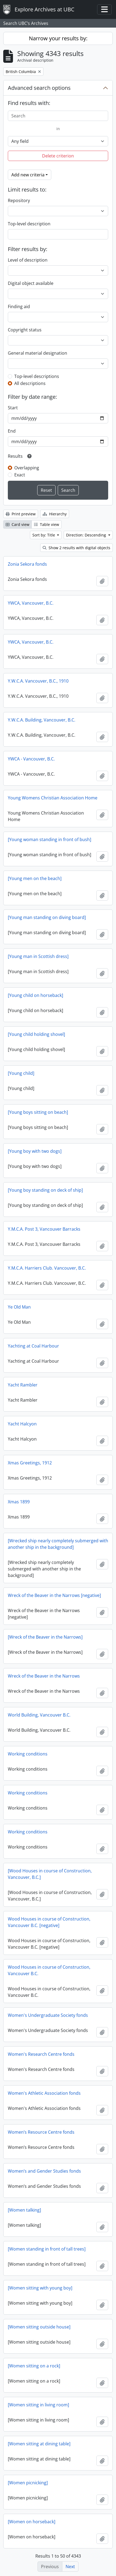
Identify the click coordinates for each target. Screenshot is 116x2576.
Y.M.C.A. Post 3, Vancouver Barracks (44, 1229)
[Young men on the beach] (35, 878)
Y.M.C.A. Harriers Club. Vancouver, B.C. (47, 1268)
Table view (46, 524)
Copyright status (25, 330)
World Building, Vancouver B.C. (39, 1715)
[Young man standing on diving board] (47, 917)
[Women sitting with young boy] (40, 2288)
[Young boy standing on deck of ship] (45, 1190)
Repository (19, 200)
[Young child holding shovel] (36, 1034)
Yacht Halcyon (22, 1424)
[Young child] (21, 1073)
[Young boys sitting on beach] (38, 1112)
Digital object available (30, 283)
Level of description (27, 260)
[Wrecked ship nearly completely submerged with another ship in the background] (58, 1544)
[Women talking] (24, 2210)
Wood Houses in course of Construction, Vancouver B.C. (49, 1970)
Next (70, 2567)
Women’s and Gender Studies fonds (44, 2171)
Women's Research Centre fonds (41, 2054)
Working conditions (27, 1754)
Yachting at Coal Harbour (33, 1346)
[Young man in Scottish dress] (38, 956)
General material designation (37, 353)
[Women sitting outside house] (39, 2327)
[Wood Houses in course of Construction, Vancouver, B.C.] (50, 1874)
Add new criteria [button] (28, 175)
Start (13, 408)
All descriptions (30, 383)
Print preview (21, 513)
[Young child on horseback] (35, 995)
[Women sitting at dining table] (39, 2444)
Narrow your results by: (58, 38)
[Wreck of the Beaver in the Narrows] (45, 1637)
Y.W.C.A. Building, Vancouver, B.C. (41, 720)
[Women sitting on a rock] (34, 2366)
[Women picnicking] (28, 2483)
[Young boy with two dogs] (35, 1151)
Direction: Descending (86, 535)
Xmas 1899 (19, 1502)
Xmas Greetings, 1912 (30, 1463)
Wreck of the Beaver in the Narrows (44, 1676)
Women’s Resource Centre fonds (41, 2132)
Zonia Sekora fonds (27, 564)
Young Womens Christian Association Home (52, 798)
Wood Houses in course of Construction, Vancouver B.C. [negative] (49, 1922)
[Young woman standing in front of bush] (49, 839)
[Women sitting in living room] (38, 2405)
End (12, 431)
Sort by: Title (44, 535)
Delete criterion (58, 156)
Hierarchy (55, 513)
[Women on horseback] (31, 2522)
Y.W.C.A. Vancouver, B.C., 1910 (38, 681)
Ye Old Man (19, 1307)
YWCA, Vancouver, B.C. (30, 603)
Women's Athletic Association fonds (44, 2093)
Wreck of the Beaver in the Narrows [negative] (54, 1595)
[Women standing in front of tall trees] (47, 2249)
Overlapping (26, 468)
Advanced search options (39, 87)
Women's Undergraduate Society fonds (48, 2015)
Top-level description (29, 224)
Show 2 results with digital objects (76, 547)
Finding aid (19, 306)
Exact (19, 475)
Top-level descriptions (36, 376)
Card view (17, 524)
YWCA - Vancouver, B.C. (31, 759)
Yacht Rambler (22, 1385)
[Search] (58, 116)
